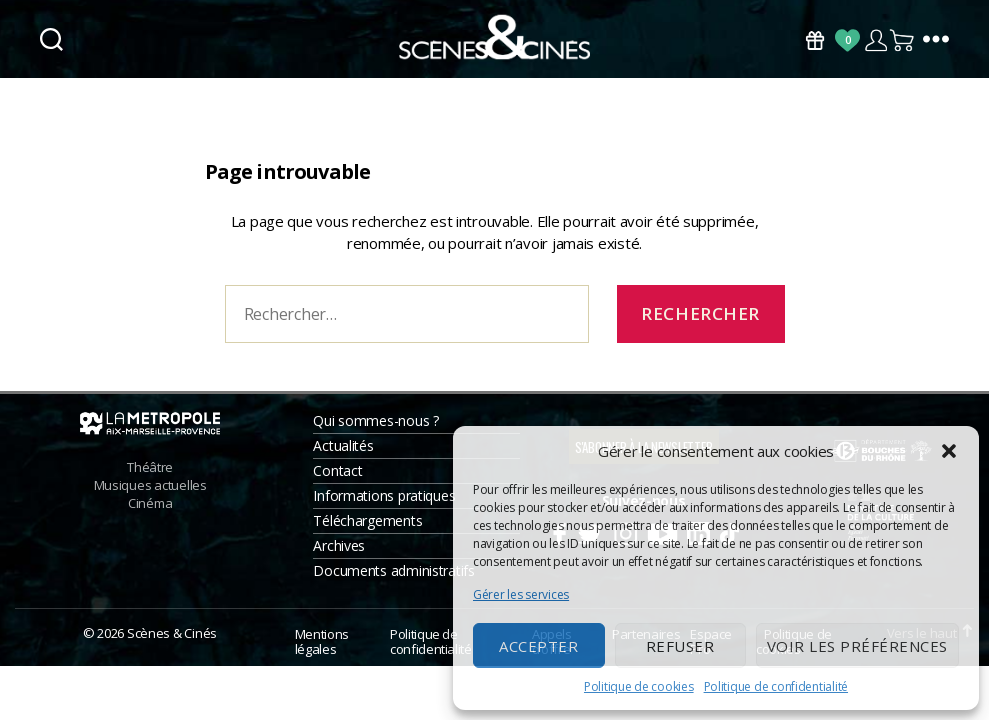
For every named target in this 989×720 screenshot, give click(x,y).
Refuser (680, 646)
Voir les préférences (857, 646)
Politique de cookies (639, 686)
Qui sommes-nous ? (375, 429)
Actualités (343, 454)
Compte (875, 40)
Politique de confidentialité (776, 686)
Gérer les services (521, 594)
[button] (949, 451)
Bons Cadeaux (815, 40)
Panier (903, 40)
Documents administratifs (394, 579)
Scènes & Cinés (172, 642)
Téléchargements (367, 529)
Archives (339, 554)
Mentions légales (322, 650)
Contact (337, 479)
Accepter (538, 646)
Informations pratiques (384, 504)
